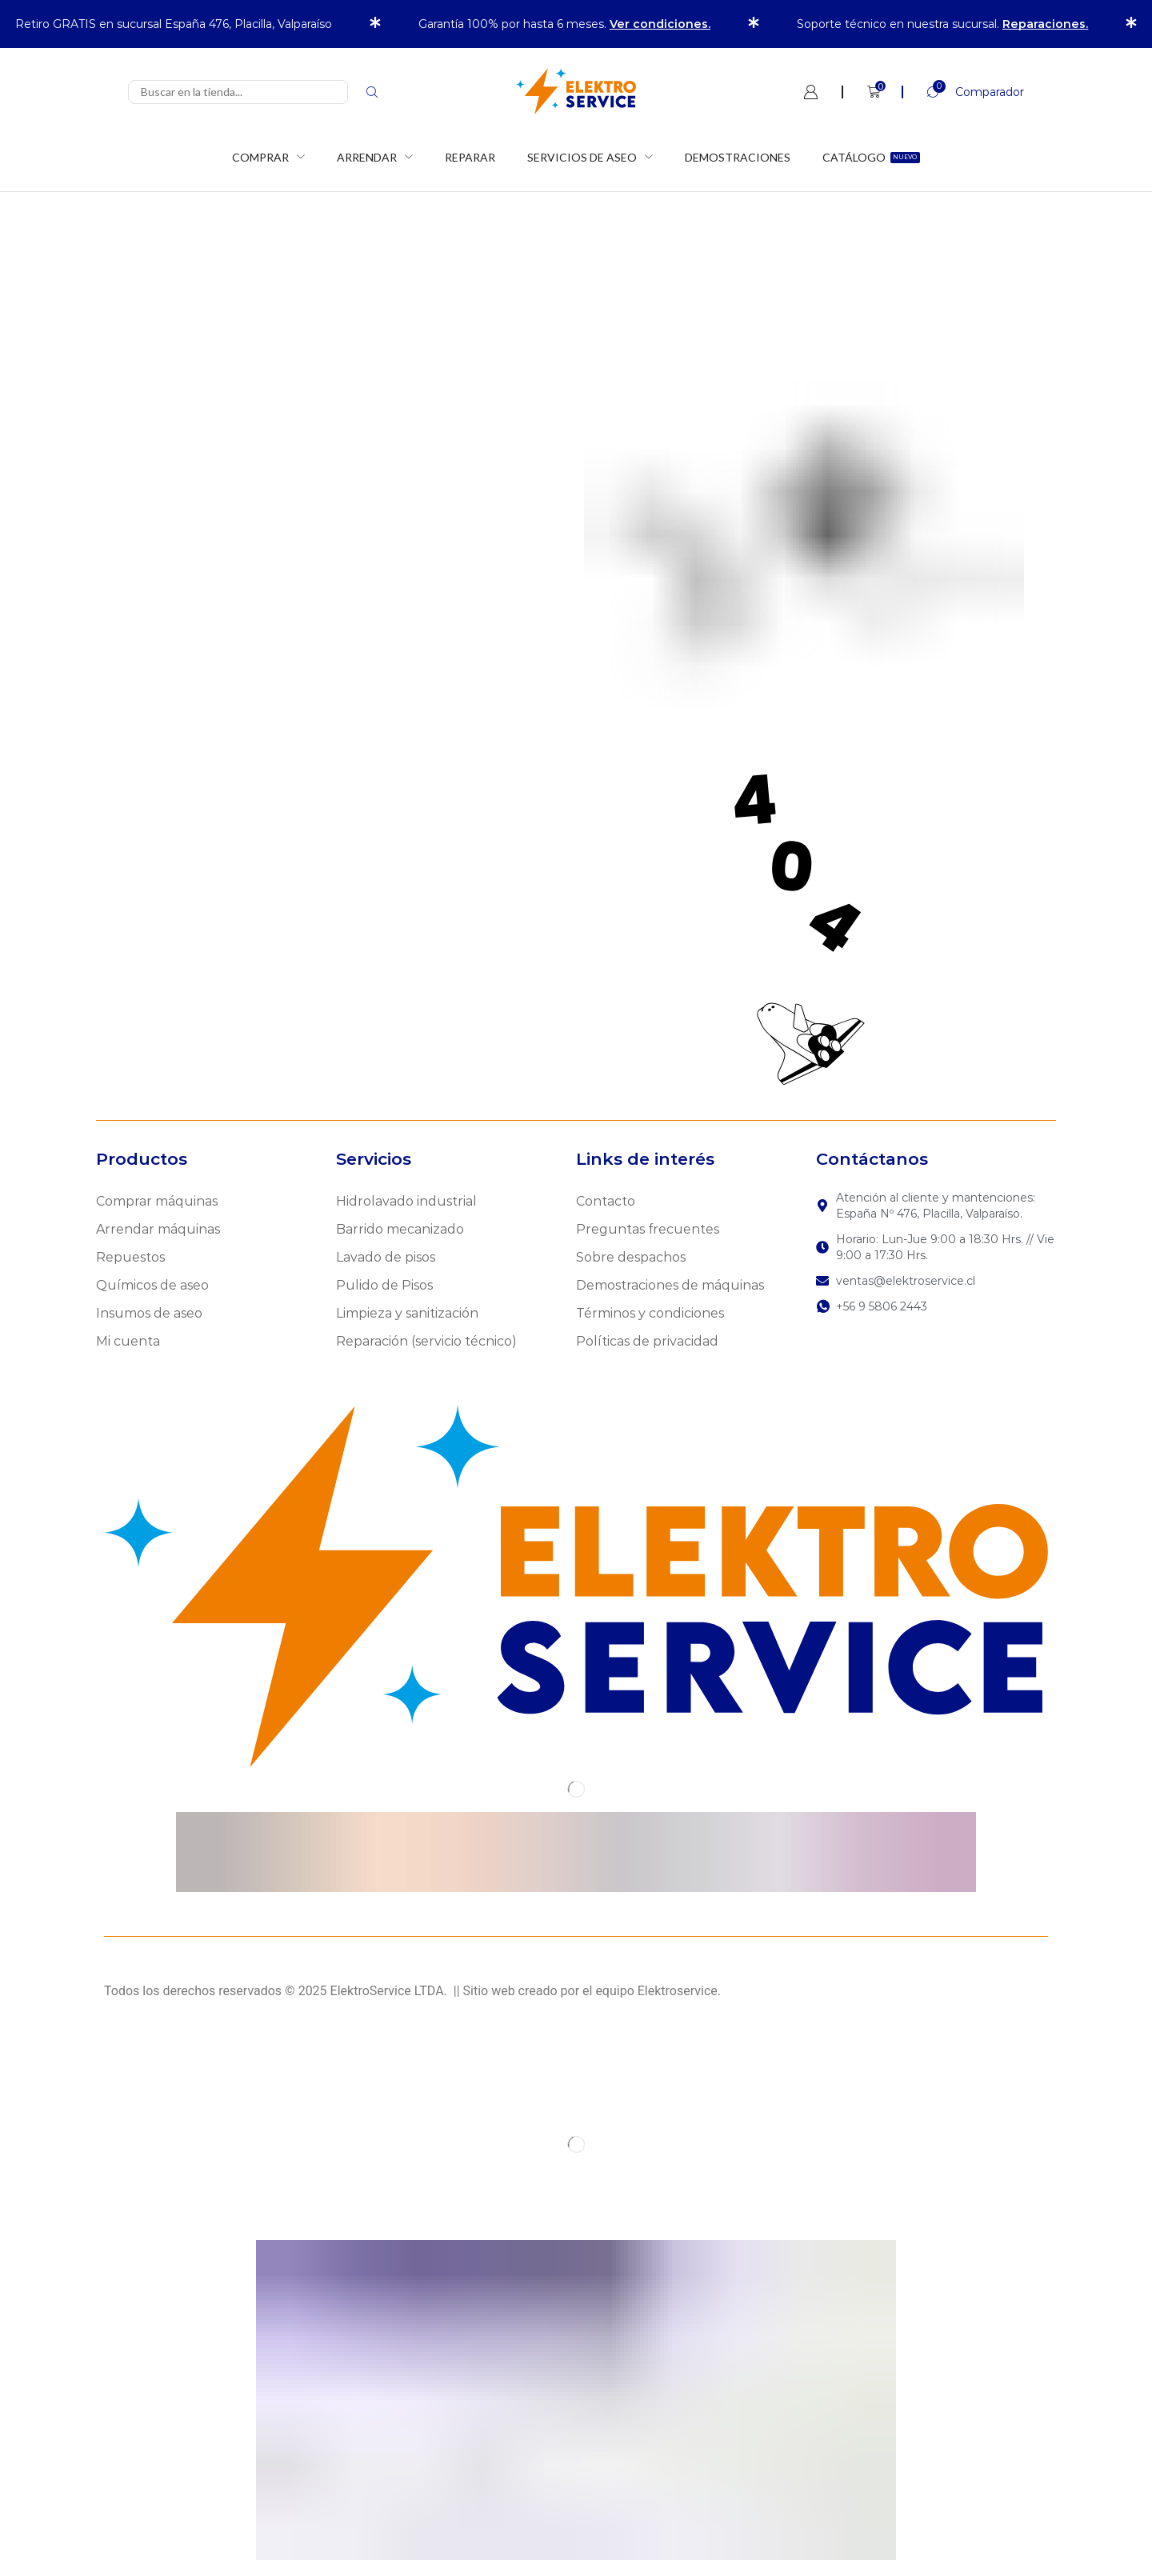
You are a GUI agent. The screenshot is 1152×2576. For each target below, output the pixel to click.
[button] (963, 92)
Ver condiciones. (660, 24)
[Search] (372, 92)
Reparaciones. (1045, 24)
